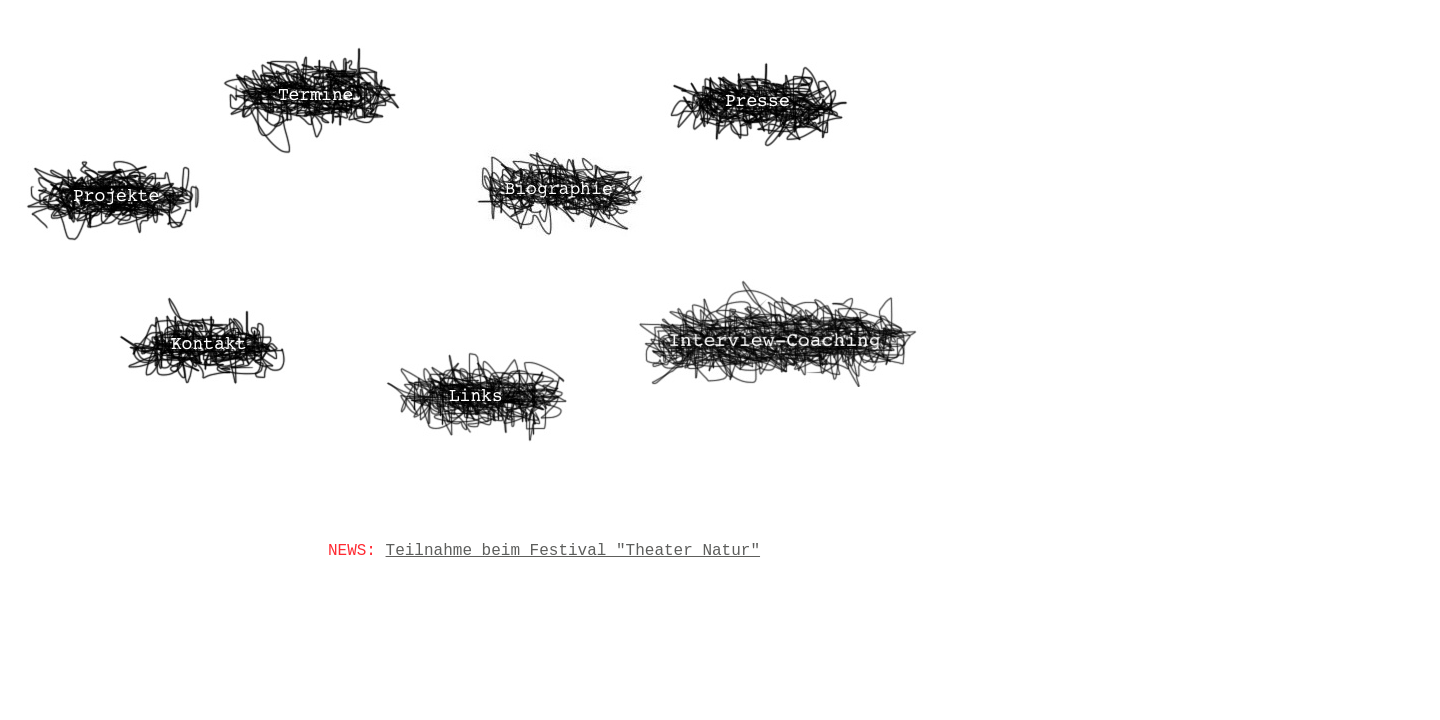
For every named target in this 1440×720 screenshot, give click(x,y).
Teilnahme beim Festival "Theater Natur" (573, 551)
